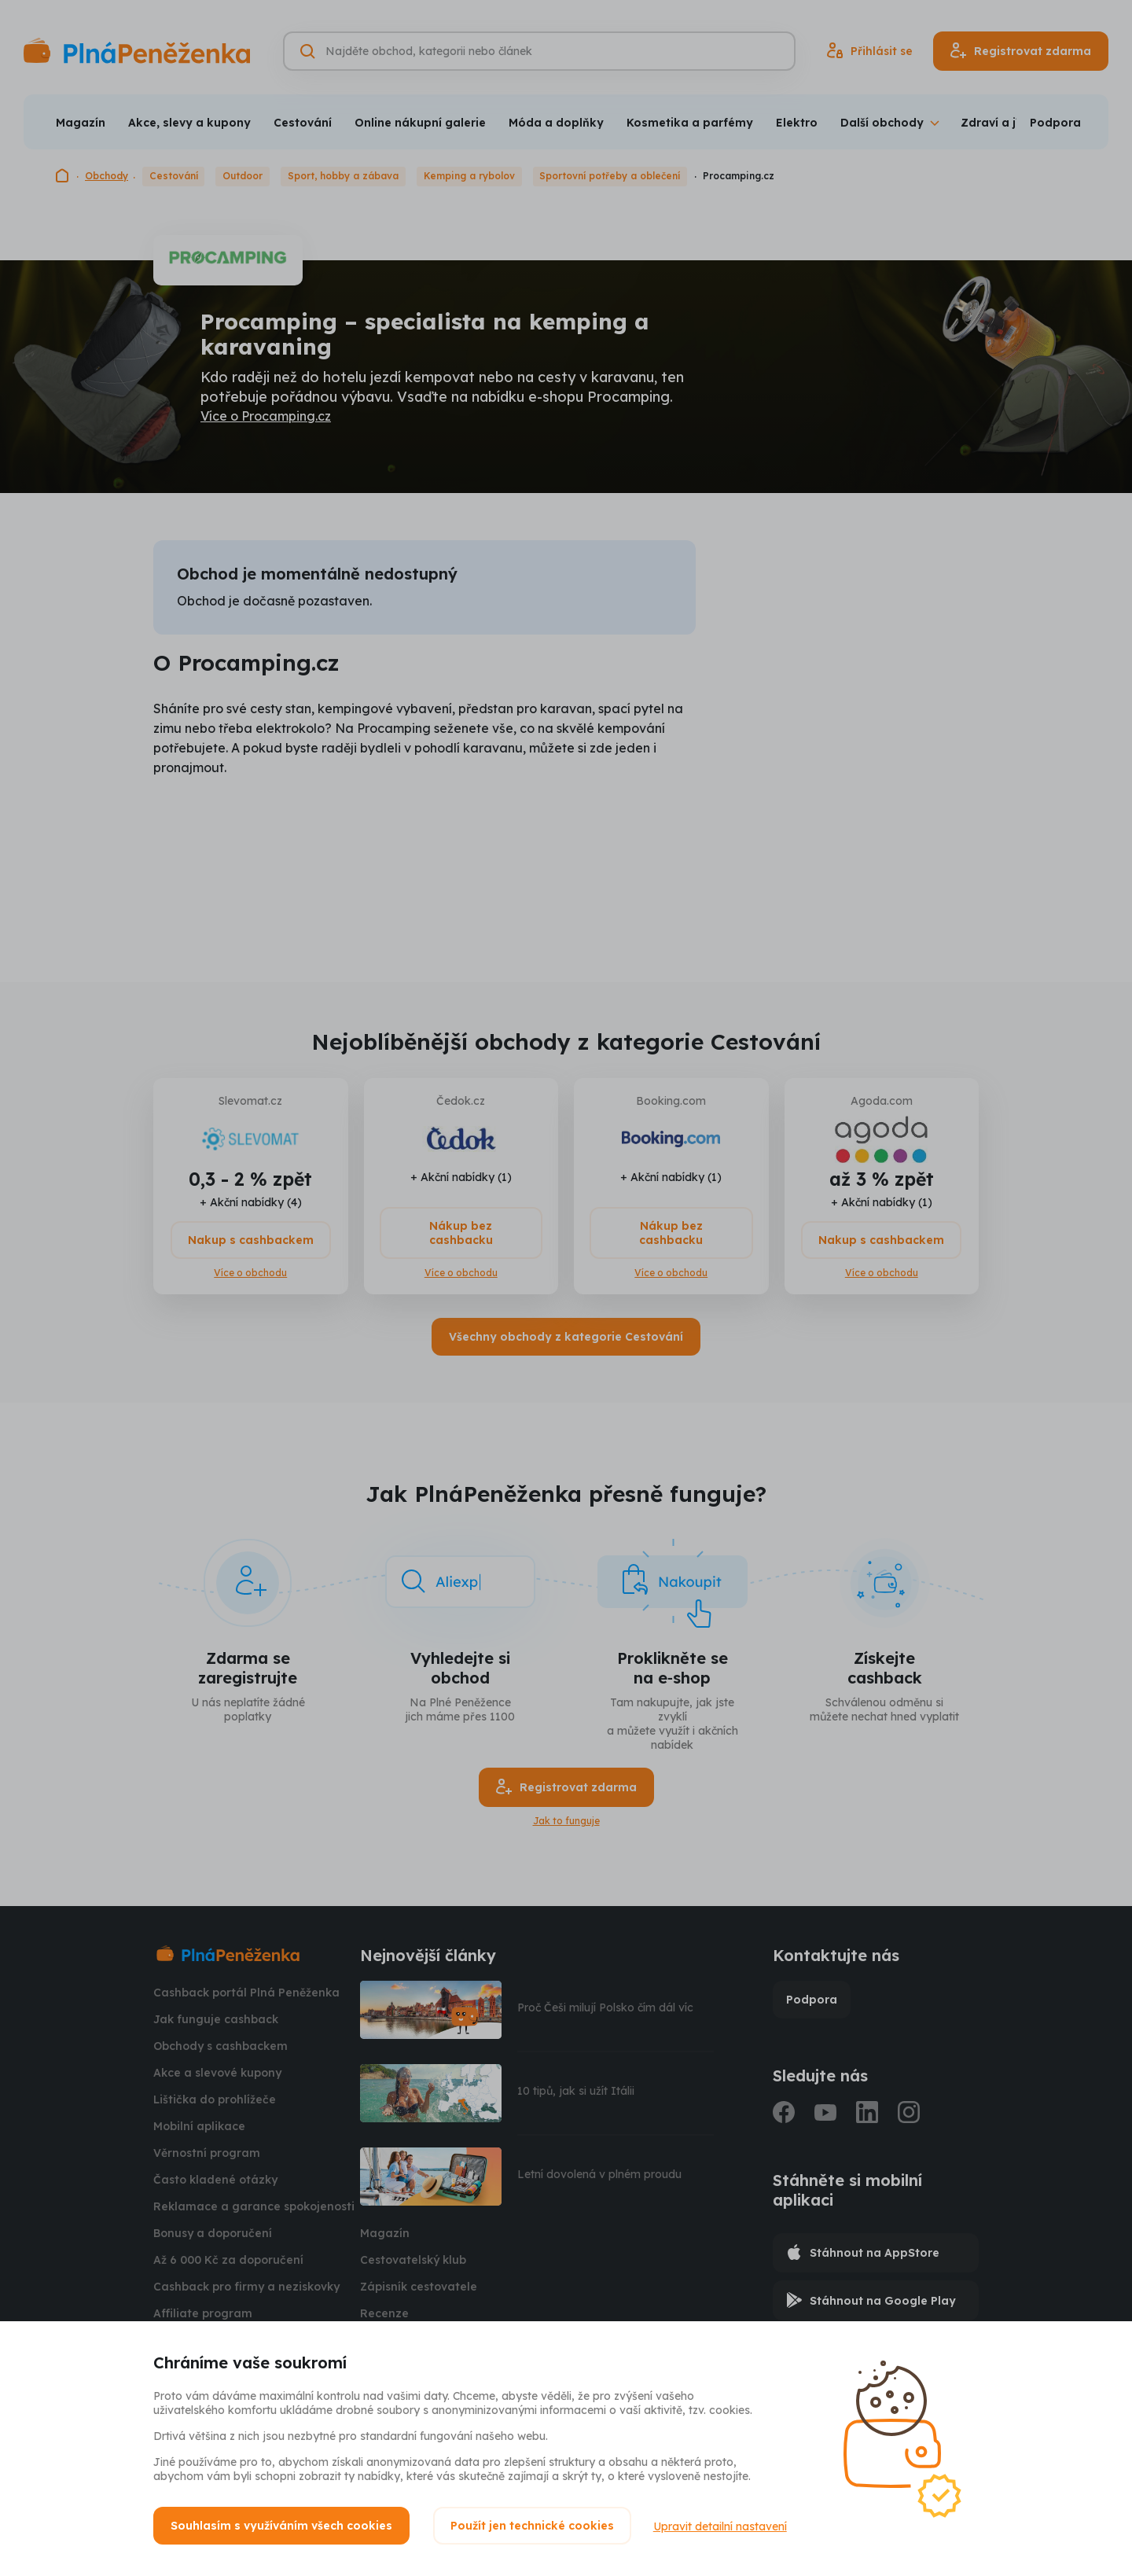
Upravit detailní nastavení (721, 2526)
